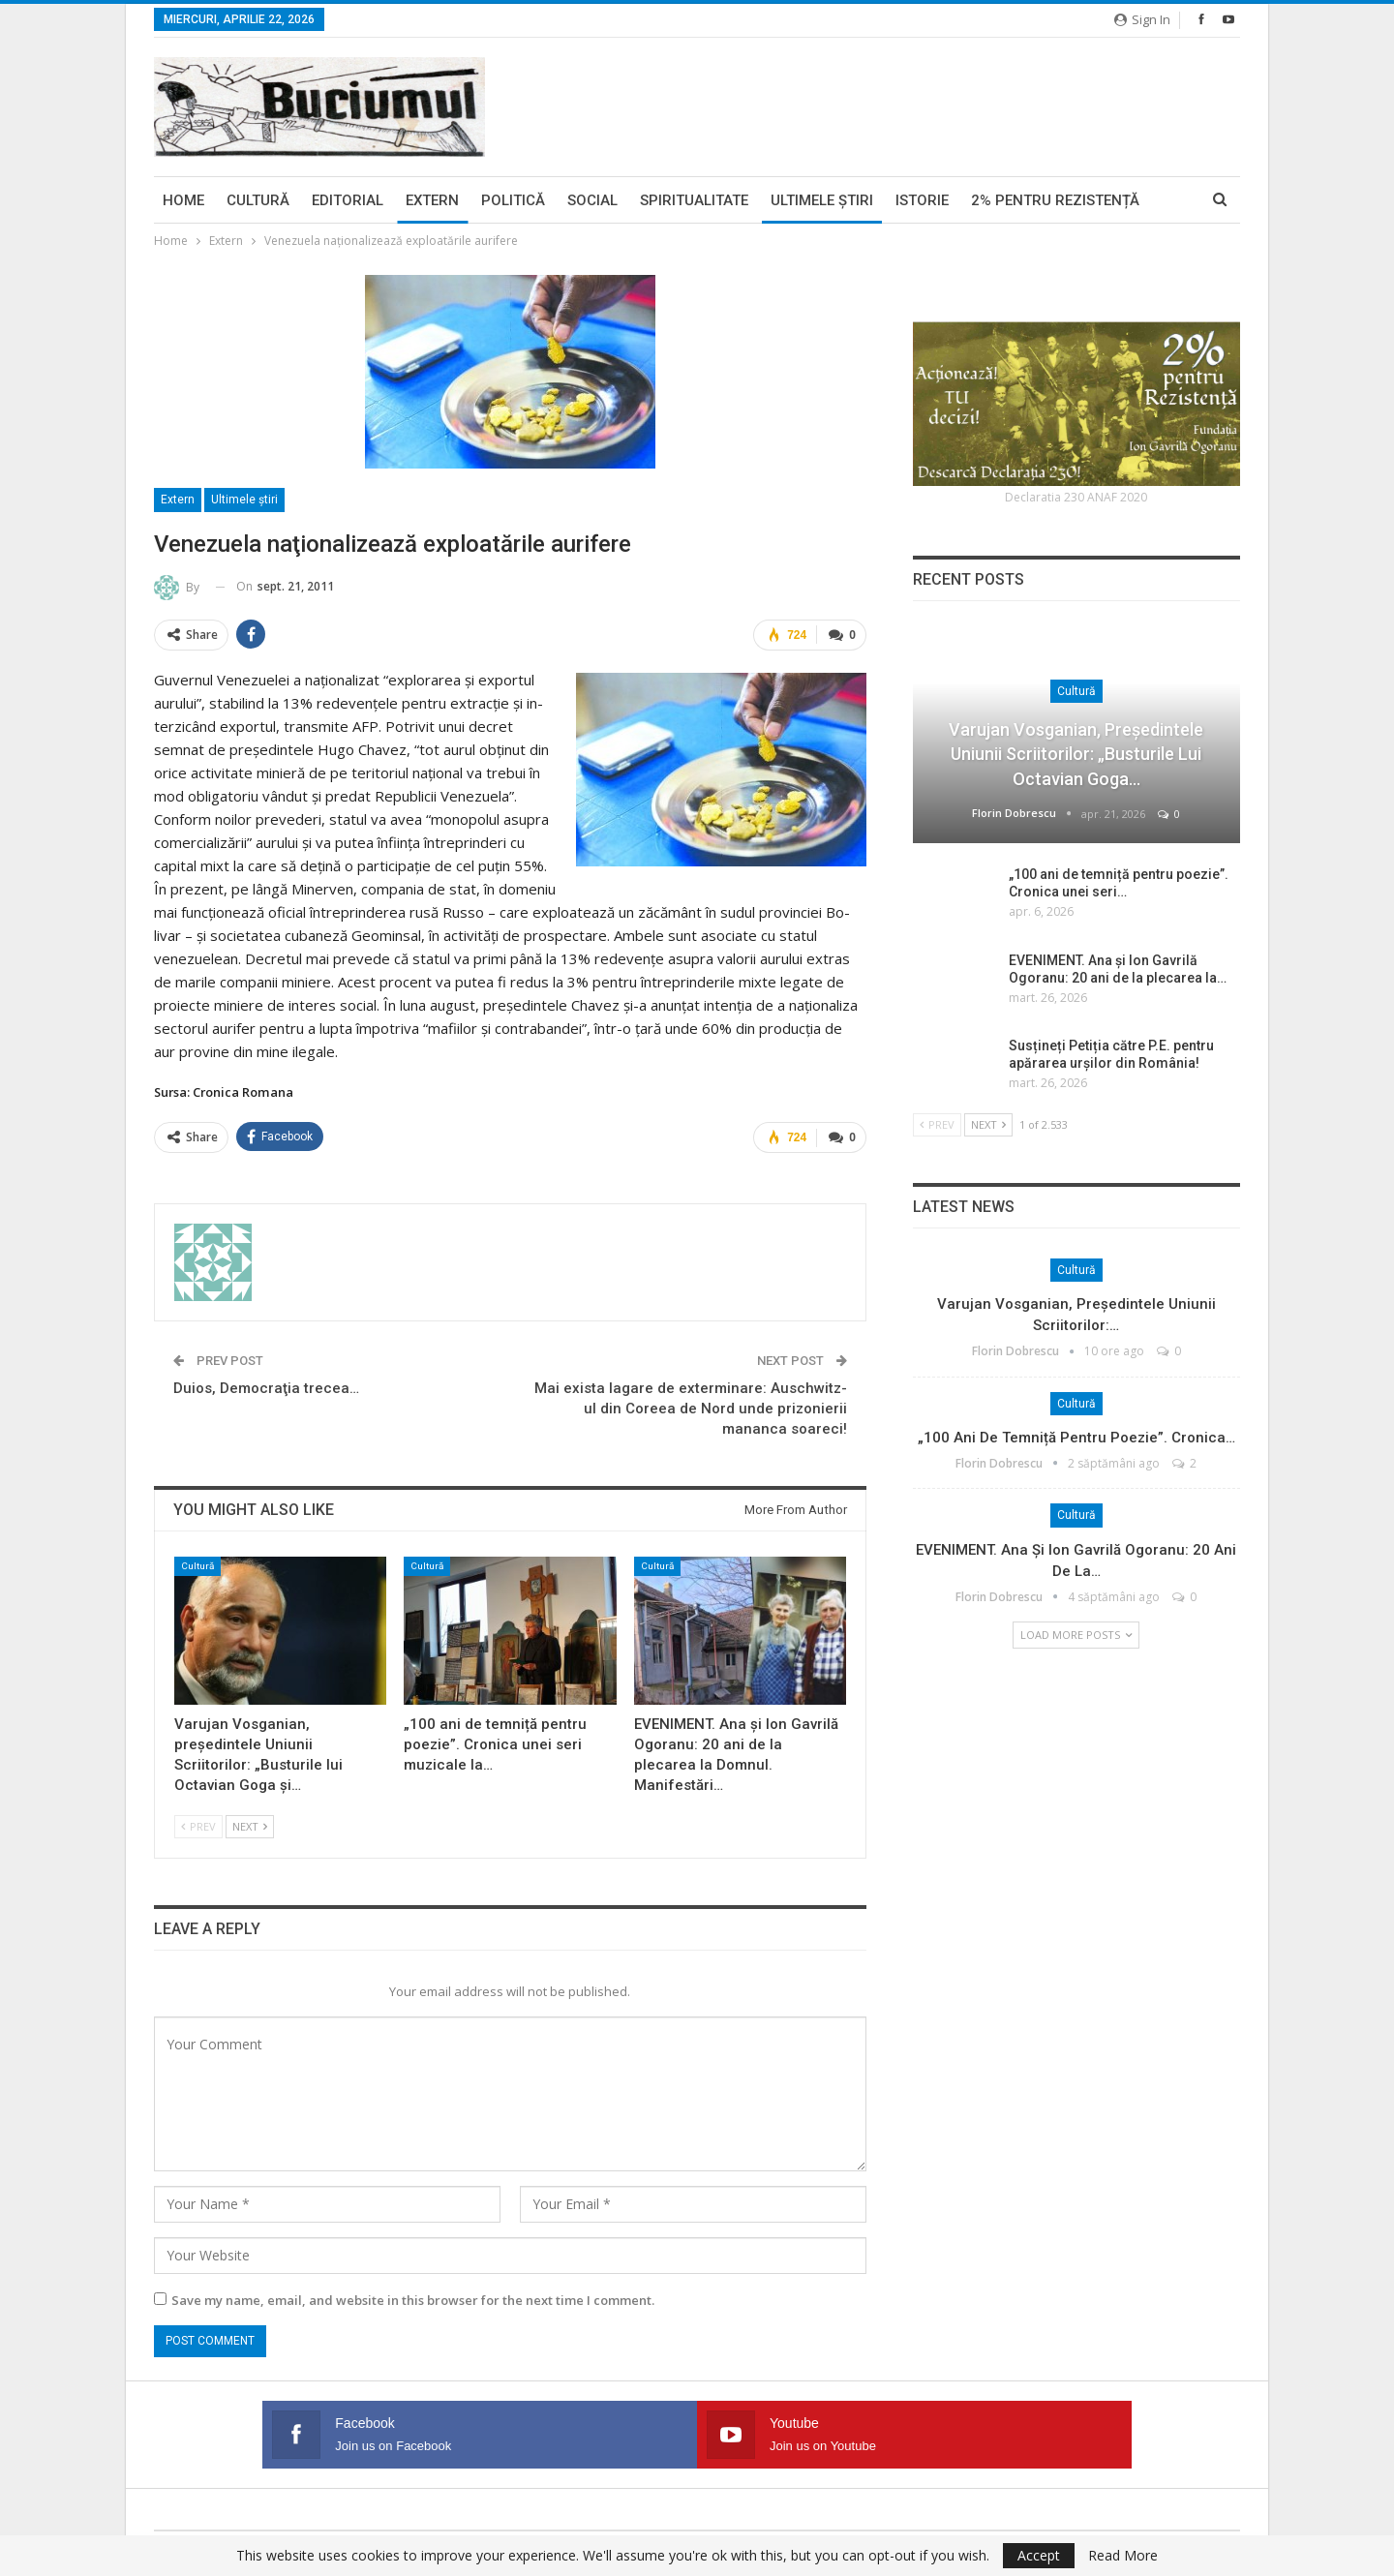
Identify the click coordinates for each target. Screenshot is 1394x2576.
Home (183, 200)
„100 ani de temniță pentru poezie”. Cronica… (1076, 1437)
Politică (513, 200)
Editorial (347, 200)
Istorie (922, 200)
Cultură (258, 200)
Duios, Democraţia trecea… (266, 1384)
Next (249, 1822)
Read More (1123, 2555)
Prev (198, 1822)
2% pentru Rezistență (1055, 200)
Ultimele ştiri (822, 200)
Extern (432, 200)
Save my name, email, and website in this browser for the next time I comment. (412, 2296)
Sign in (1142, 19)
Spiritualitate (694, 200)
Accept (1038, 2555)
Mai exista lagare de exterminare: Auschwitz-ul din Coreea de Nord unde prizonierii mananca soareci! (690, 1405)
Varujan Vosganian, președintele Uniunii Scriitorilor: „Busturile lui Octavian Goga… (1076, 753)
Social (592, 200)
